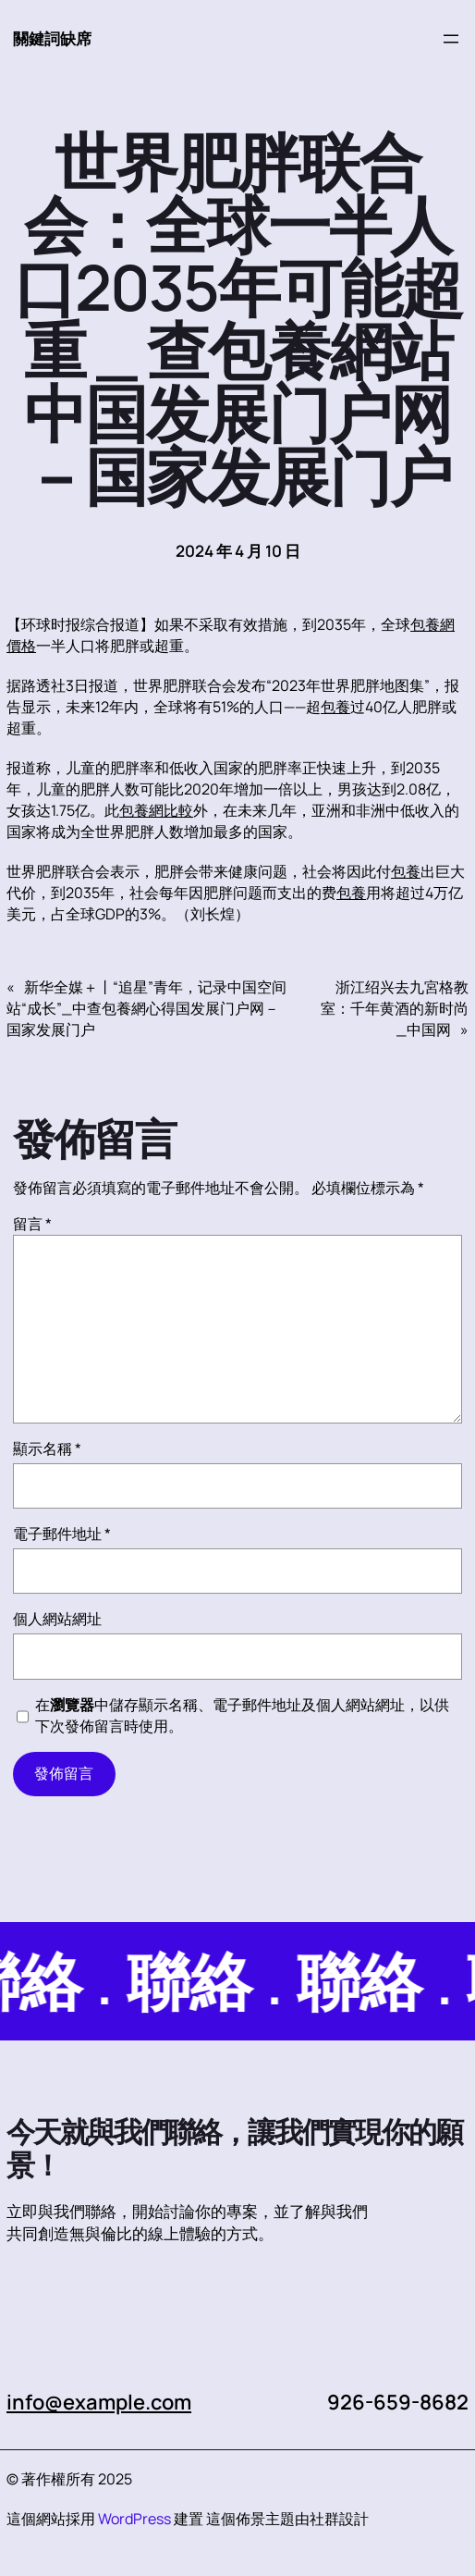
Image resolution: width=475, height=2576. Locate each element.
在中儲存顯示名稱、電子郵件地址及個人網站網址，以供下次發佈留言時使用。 (242, 1715)
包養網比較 (156, 810)
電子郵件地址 (62, 1533)
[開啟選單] (451, 39)
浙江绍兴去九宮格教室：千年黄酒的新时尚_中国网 (395, 1008)
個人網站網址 (57, 1618)
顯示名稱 (47, 1448)
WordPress (134, 2518)
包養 (335, 706)
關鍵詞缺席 (52, 38)
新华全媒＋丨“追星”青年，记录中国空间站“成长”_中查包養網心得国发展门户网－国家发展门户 (146, 1008)
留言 (32, 1224)
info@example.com (98, 2402)
